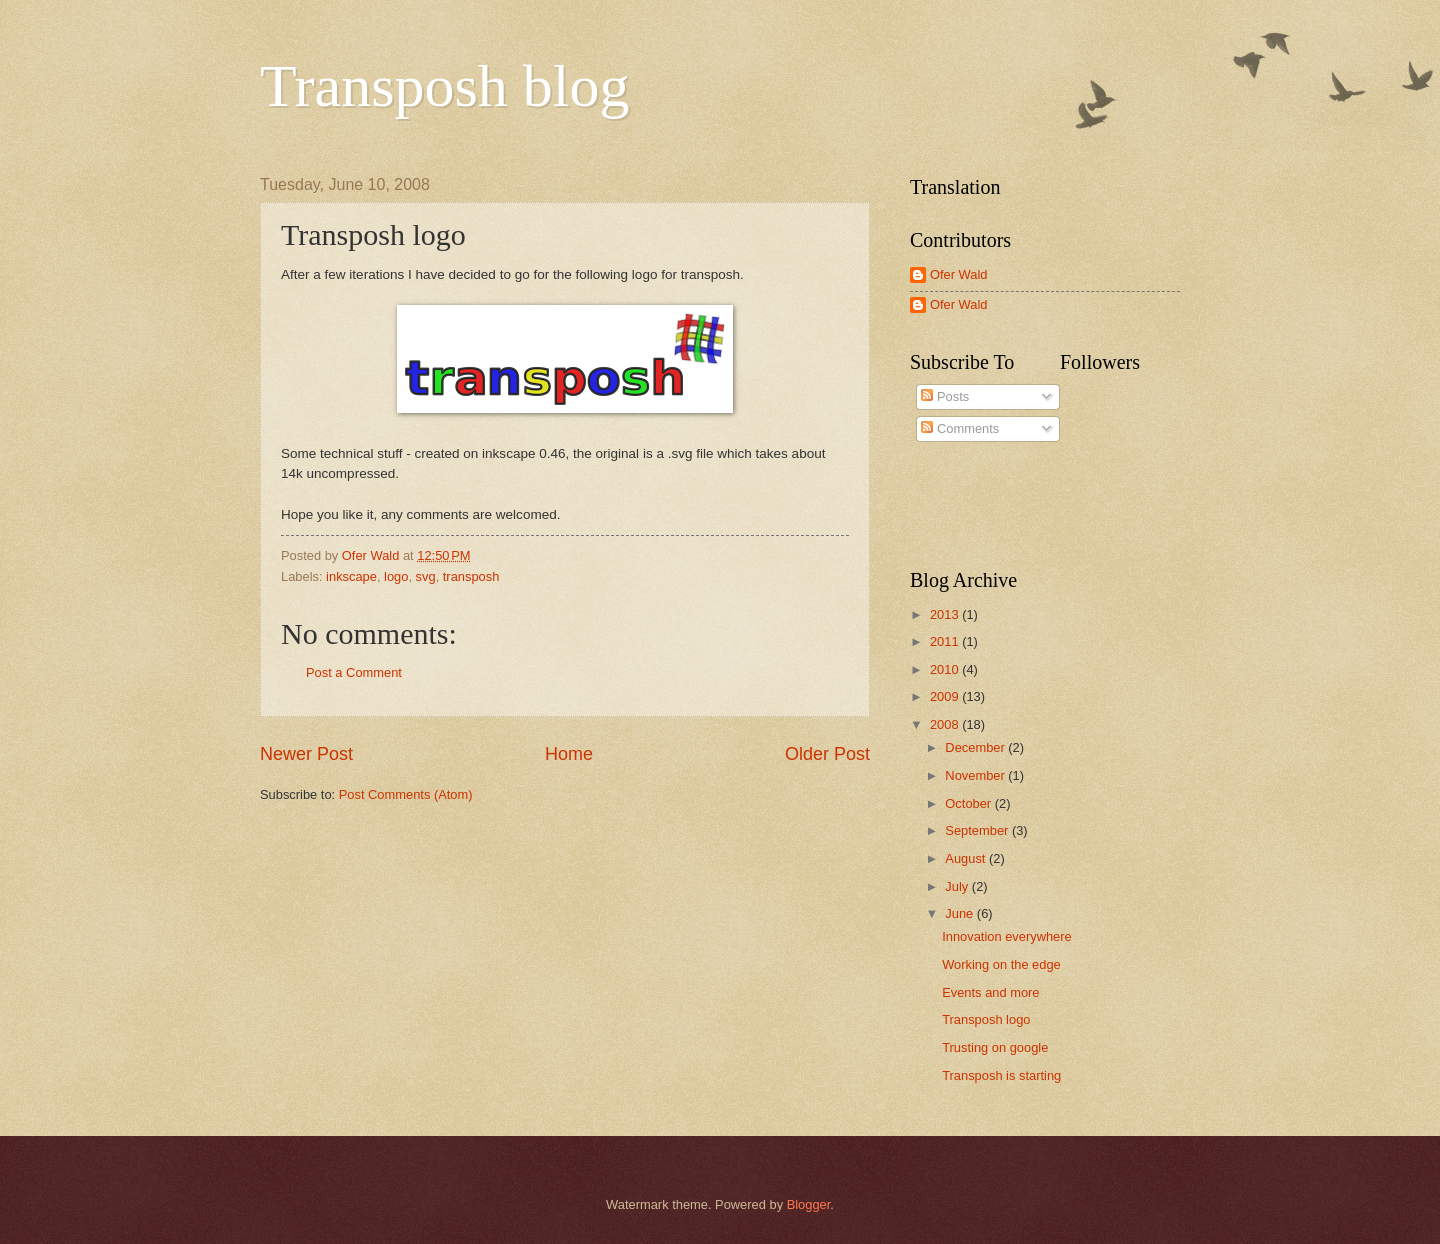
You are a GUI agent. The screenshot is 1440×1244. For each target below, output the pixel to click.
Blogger (809, 1204)
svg (426, 576)
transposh (471, 576)
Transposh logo (986, 1019)
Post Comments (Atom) (406, 794)
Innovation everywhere (1007, 936)
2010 (946, 669)
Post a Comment (354, 672)
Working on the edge (1001, 964)
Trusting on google (995, 1047)
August (967, 858)
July (958, 886)
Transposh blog (445, 86)
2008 (946, 724)
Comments (960, 428)
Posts (945, 396)
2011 (946, 641)
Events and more (990, 992)
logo (396, 576)
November (976, 775)
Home (569, 754)
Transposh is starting (1001, 1075)
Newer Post (306, 754)
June (961, 913)
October (969, 803)
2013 (946, 614)
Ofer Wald (958, 274)
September (978, 830)
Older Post (827, 754)
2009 (946, 696)
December (976, 747)
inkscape (351, 576)
